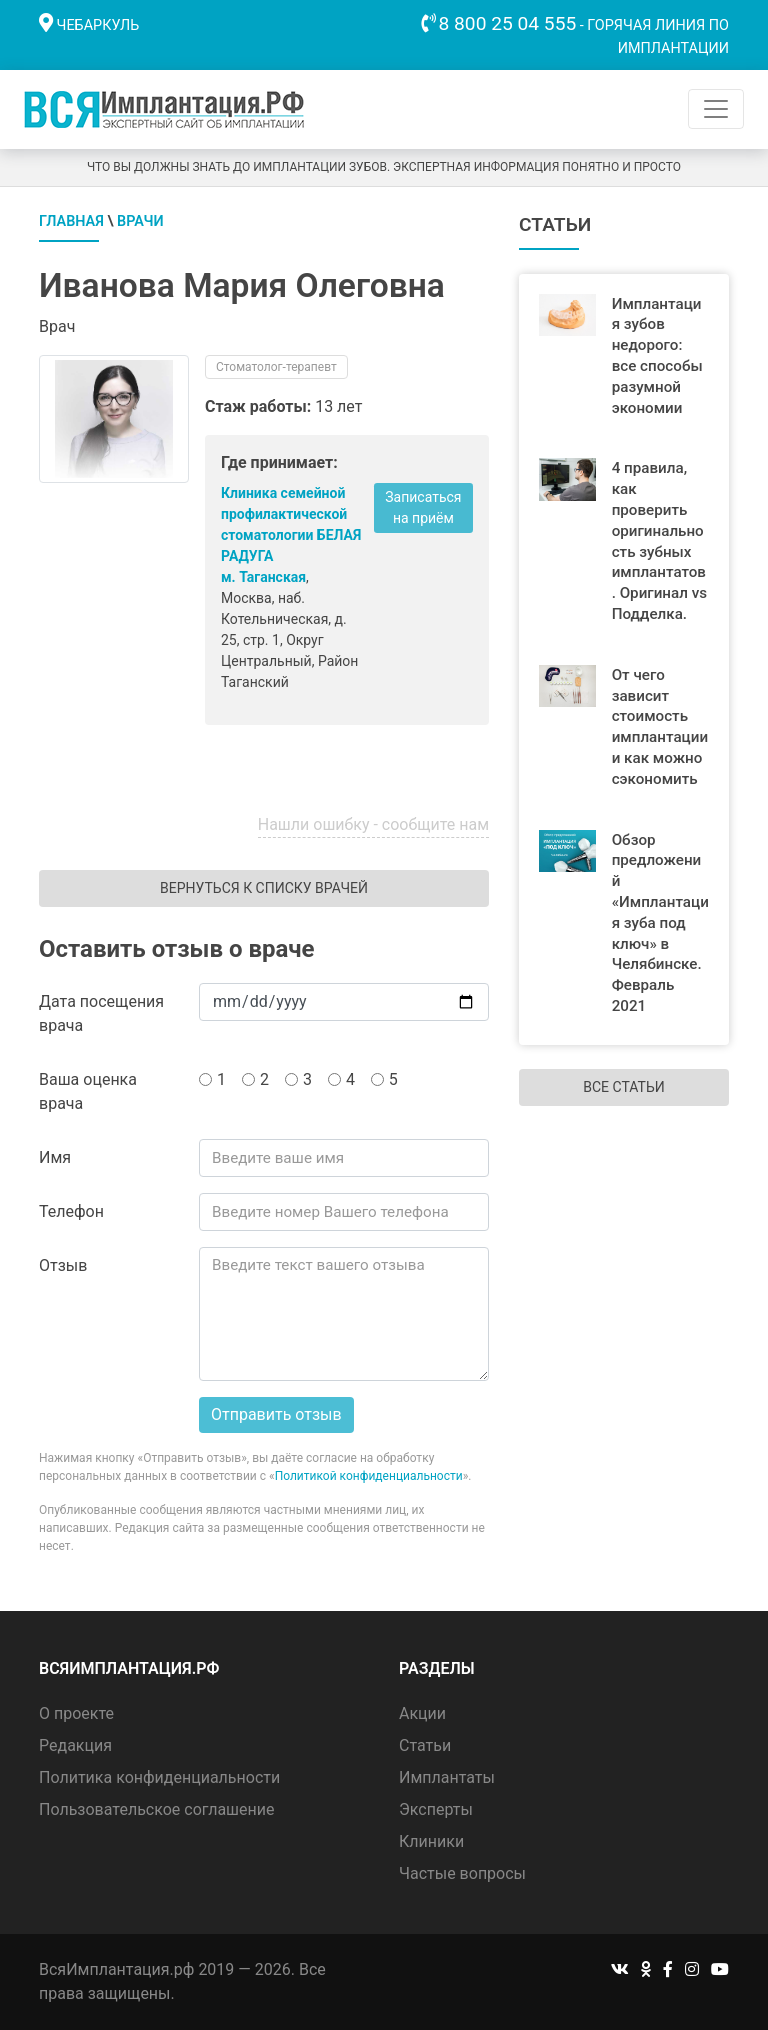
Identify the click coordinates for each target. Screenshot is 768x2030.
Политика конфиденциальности (159, 1777)
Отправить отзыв (276, 1414)
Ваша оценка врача (88, 1091)
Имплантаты (447, 1777)
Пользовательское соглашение (157, 1809)
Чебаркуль (98, 25)
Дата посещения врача (101, 1013)
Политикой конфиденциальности (369, 1476)
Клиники (431, 1841)
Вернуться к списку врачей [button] (264, 888)
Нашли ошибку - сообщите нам (373, 824)
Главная (71, 221)
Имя (55, 1157)
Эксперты (436, 1809)
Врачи (140, 221)
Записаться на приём (423, 507)
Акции (422, 1713)
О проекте (76, 1713)
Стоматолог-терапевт (276, 367)
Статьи (425, 1745)
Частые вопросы (462, 1873)
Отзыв (63, 1265)
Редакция (75, 1745)
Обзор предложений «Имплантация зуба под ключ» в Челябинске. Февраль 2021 (660, 923)
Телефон (71, 1211)
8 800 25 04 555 (508, 23)
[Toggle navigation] (716, 109)
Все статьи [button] (623, 1087)
